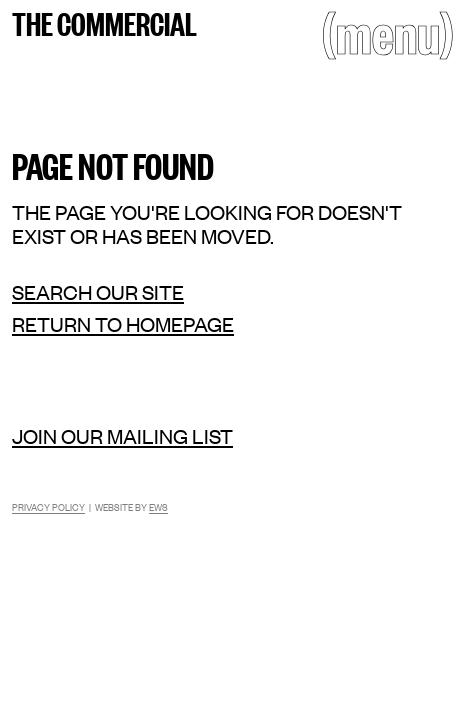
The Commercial (104, 22)
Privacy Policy (48, 506)
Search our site (98, 292)
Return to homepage (123, 324)
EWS (158, 506)
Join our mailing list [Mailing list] (122, 435)
